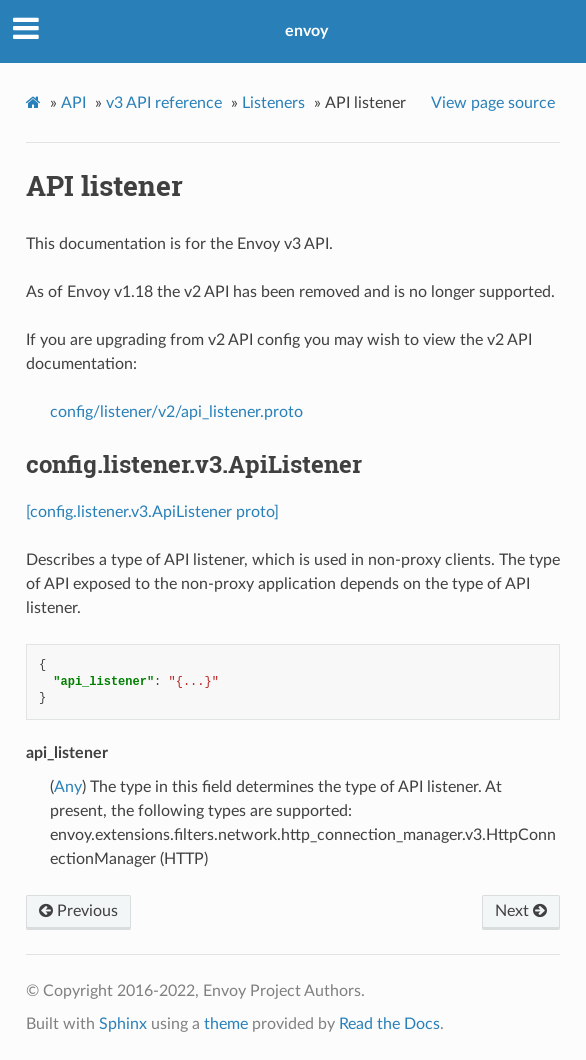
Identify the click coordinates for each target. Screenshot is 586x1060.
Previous (78, 911)
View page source (493, 103)
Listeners (273, 103)
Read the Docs (389, 1024)
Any (68, 787)
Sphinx (123, 1024)
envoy (306, 31)
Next (521, 911)
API (73, 103)
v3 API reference (164, 103)
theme (226, 1024)
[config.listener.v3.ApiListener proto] (152, 512)
